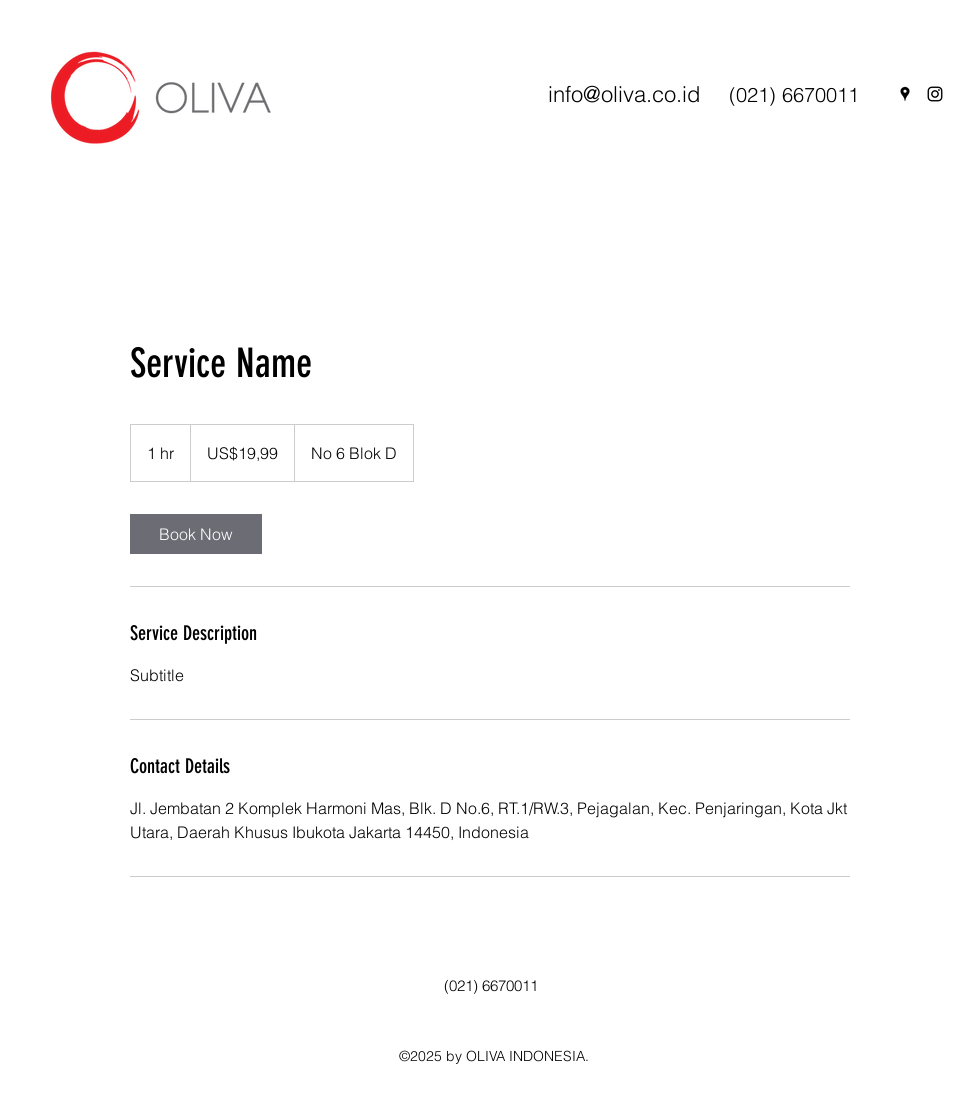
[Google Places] (905, 94)
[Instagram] (935, 94)
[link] (196, 534)
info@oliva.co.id (624, 94)
